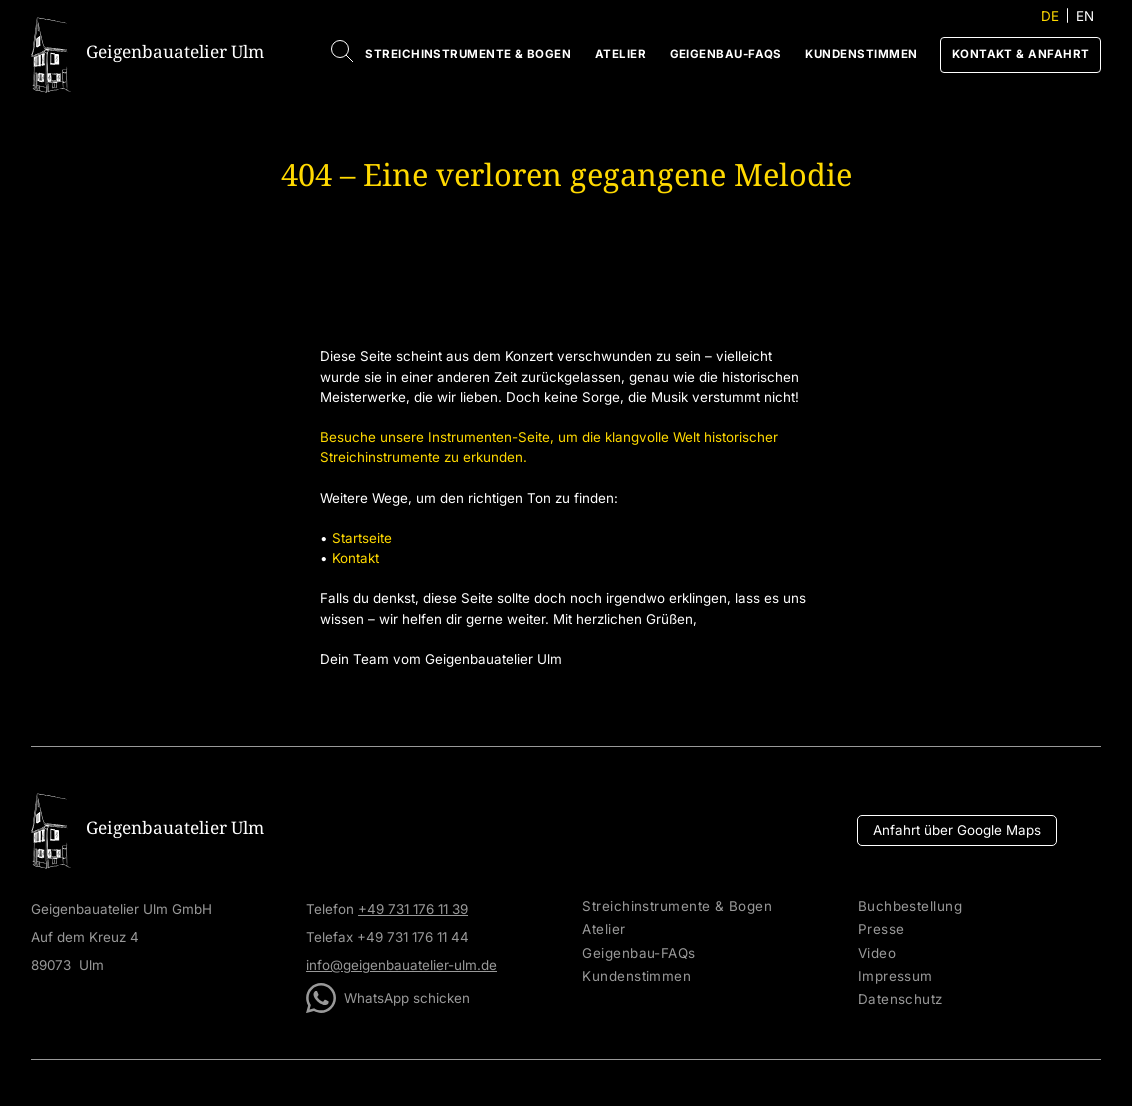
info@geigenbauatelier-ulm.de (401, 965)
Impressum (895, 976)
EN (1085, 16)
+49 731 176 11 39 (413, 909)
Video (877, 953)
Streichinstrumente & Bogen (468, 54)
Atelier (620, 54)
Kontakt (355, 558)
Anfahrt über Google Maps (957, 830)
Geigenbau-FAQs (726, 54)
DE (1050, 16)
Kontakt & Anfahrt (1021, 54)
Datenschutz (900, 999)
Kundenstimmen (861, 54)
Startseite (362, 538)
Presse (881, 929)
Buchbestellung (910, 906)
